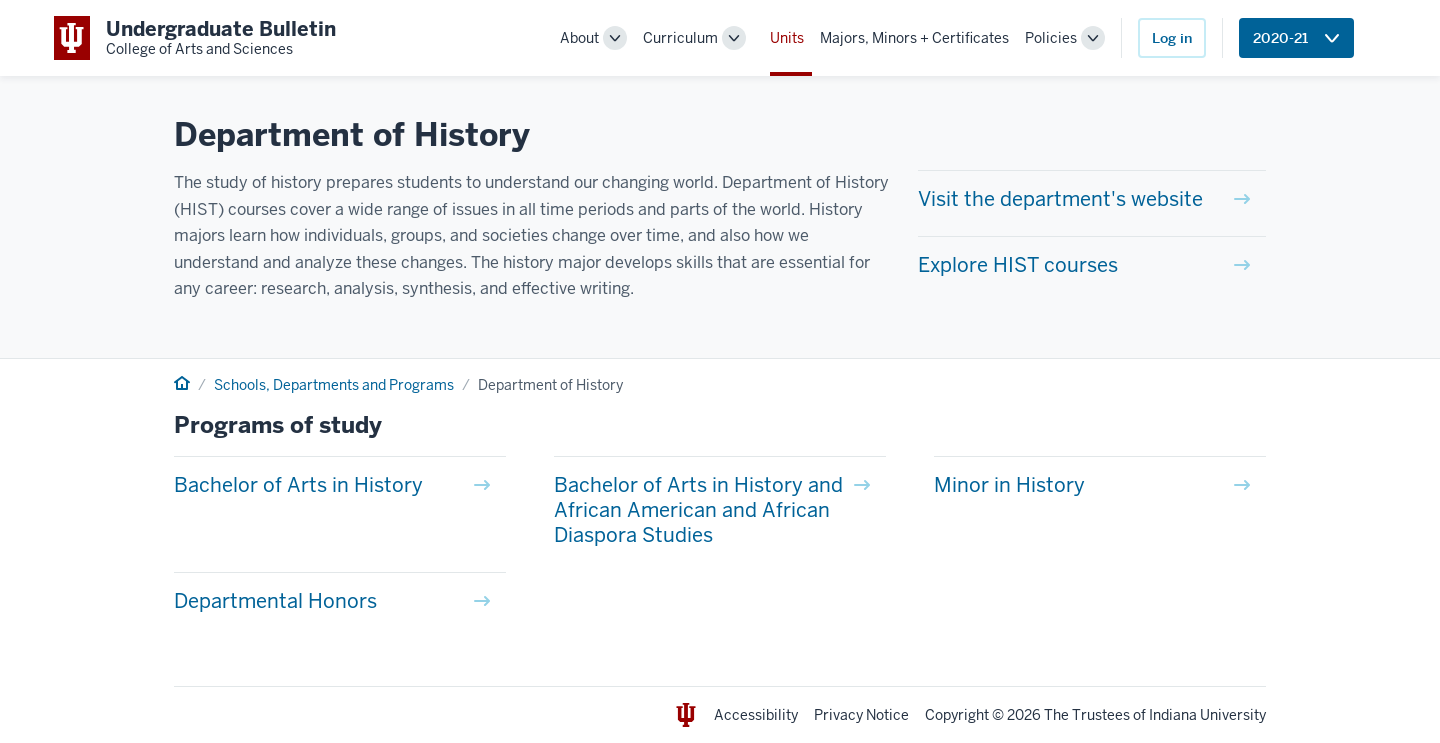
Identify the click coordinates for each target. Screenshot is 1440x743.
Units (787, 38)
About (579, 38)
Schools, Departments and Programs (334, 385)
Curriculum (680, 38)
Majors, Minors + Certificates (914, 38)
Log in (1172, 38)
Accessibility (756, 715)
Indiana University (1207, 715)
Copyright (957, 715)
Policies (1051, 38)
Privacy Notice (861, 715)
